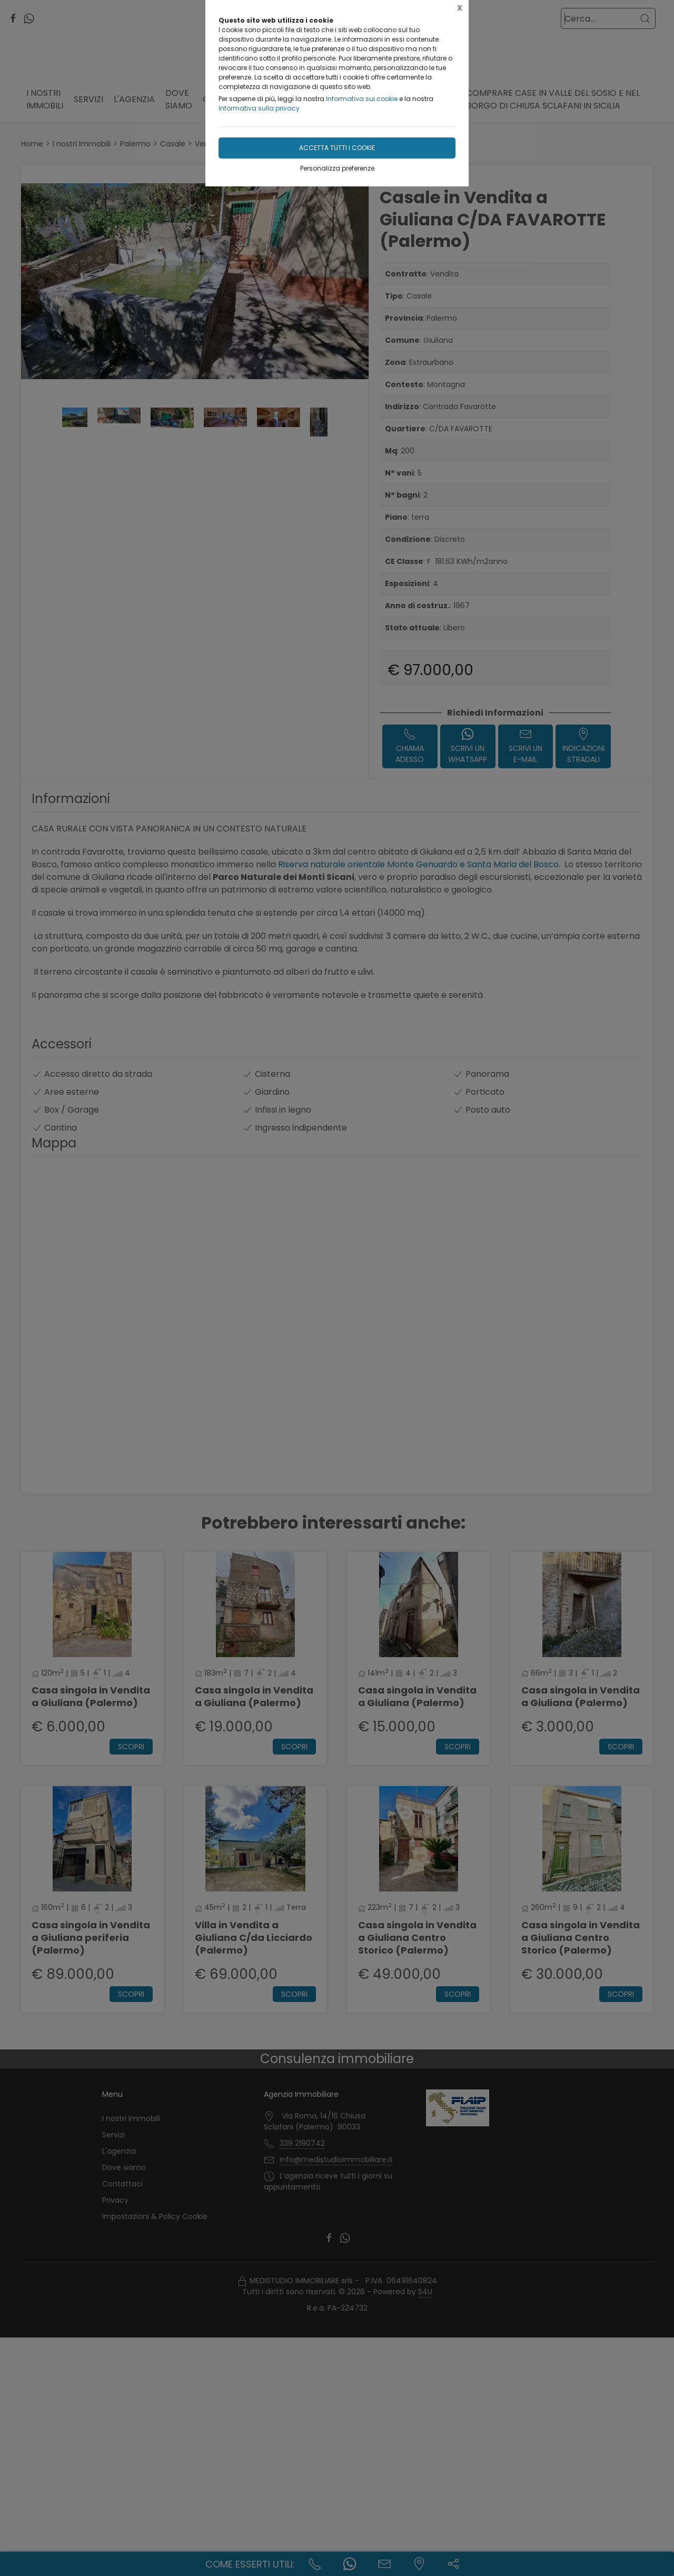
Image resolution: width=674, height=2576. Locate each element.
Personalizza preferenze (337, 168)
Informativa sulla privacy (259, 108)
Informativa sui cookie (362, 98)
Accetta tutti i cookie (337, 147)
